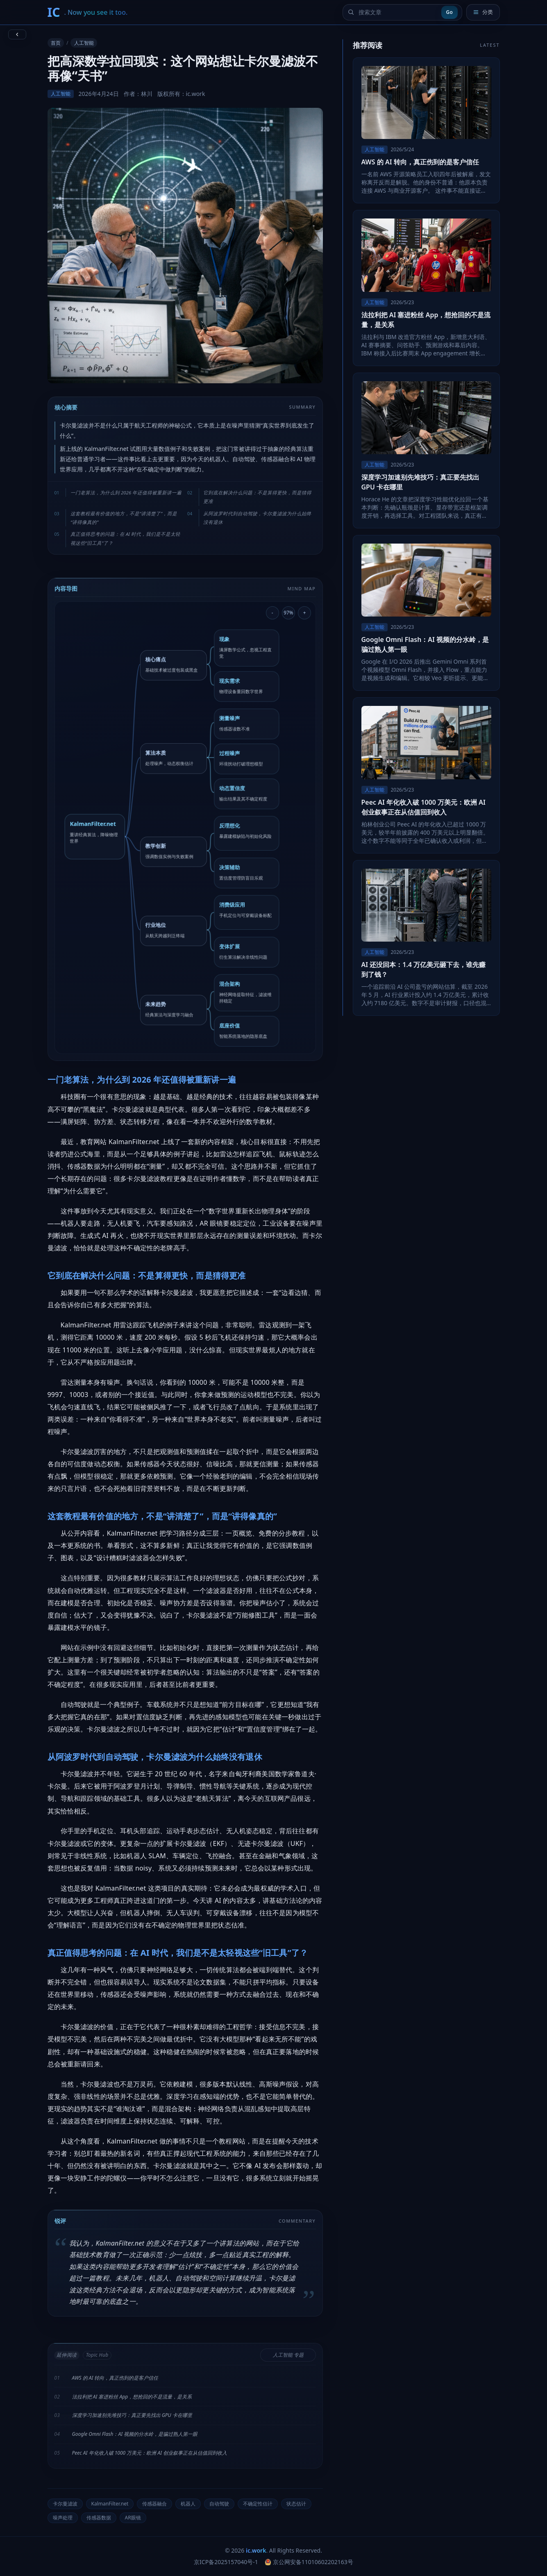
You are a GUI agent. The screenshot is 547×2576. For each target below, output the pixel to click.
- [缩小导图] (272, 612)
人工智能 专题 (288, 2354)
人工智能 (84, 42)
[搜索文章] (398, 12)
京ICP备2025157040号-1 (226, 2562)
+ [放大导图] (304, 612)
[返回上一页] (17, 34)
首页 (56, 42)
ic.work (256, 2550)
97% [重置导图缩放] (288, 612)
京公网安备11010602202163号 (309, 2562)
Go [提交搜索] (449, 12)
